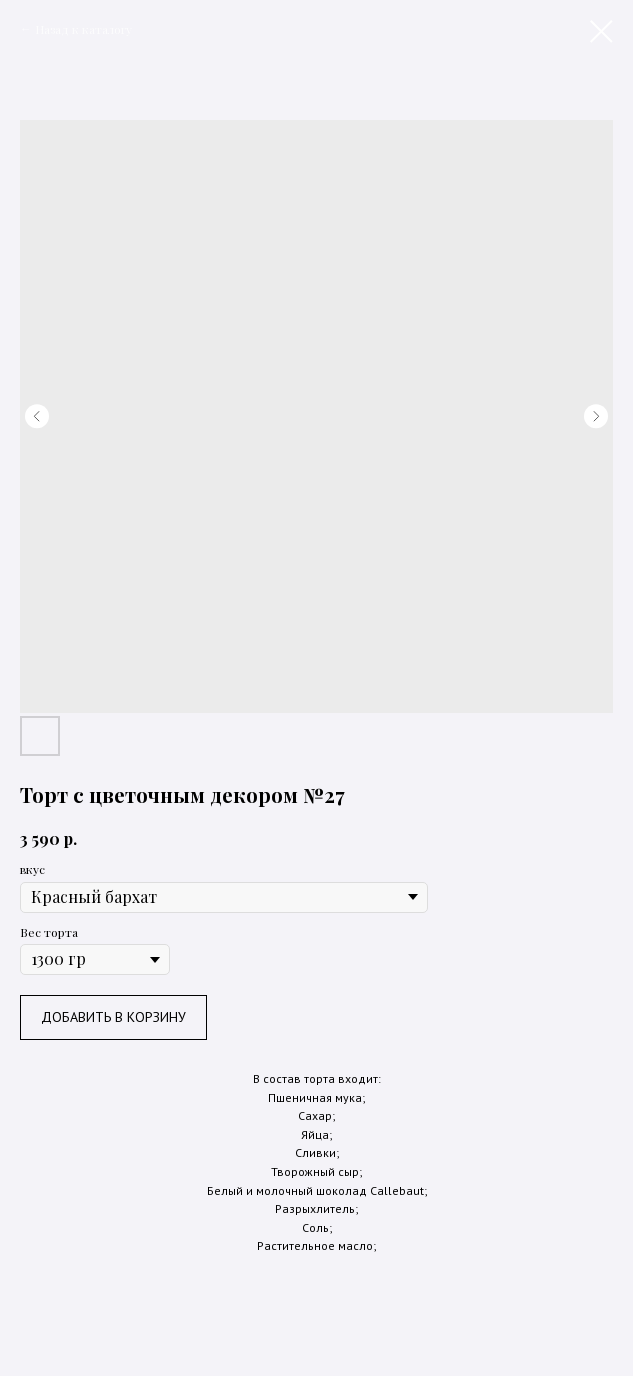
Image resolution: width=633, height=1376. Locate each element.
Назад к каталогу (83, 29)
